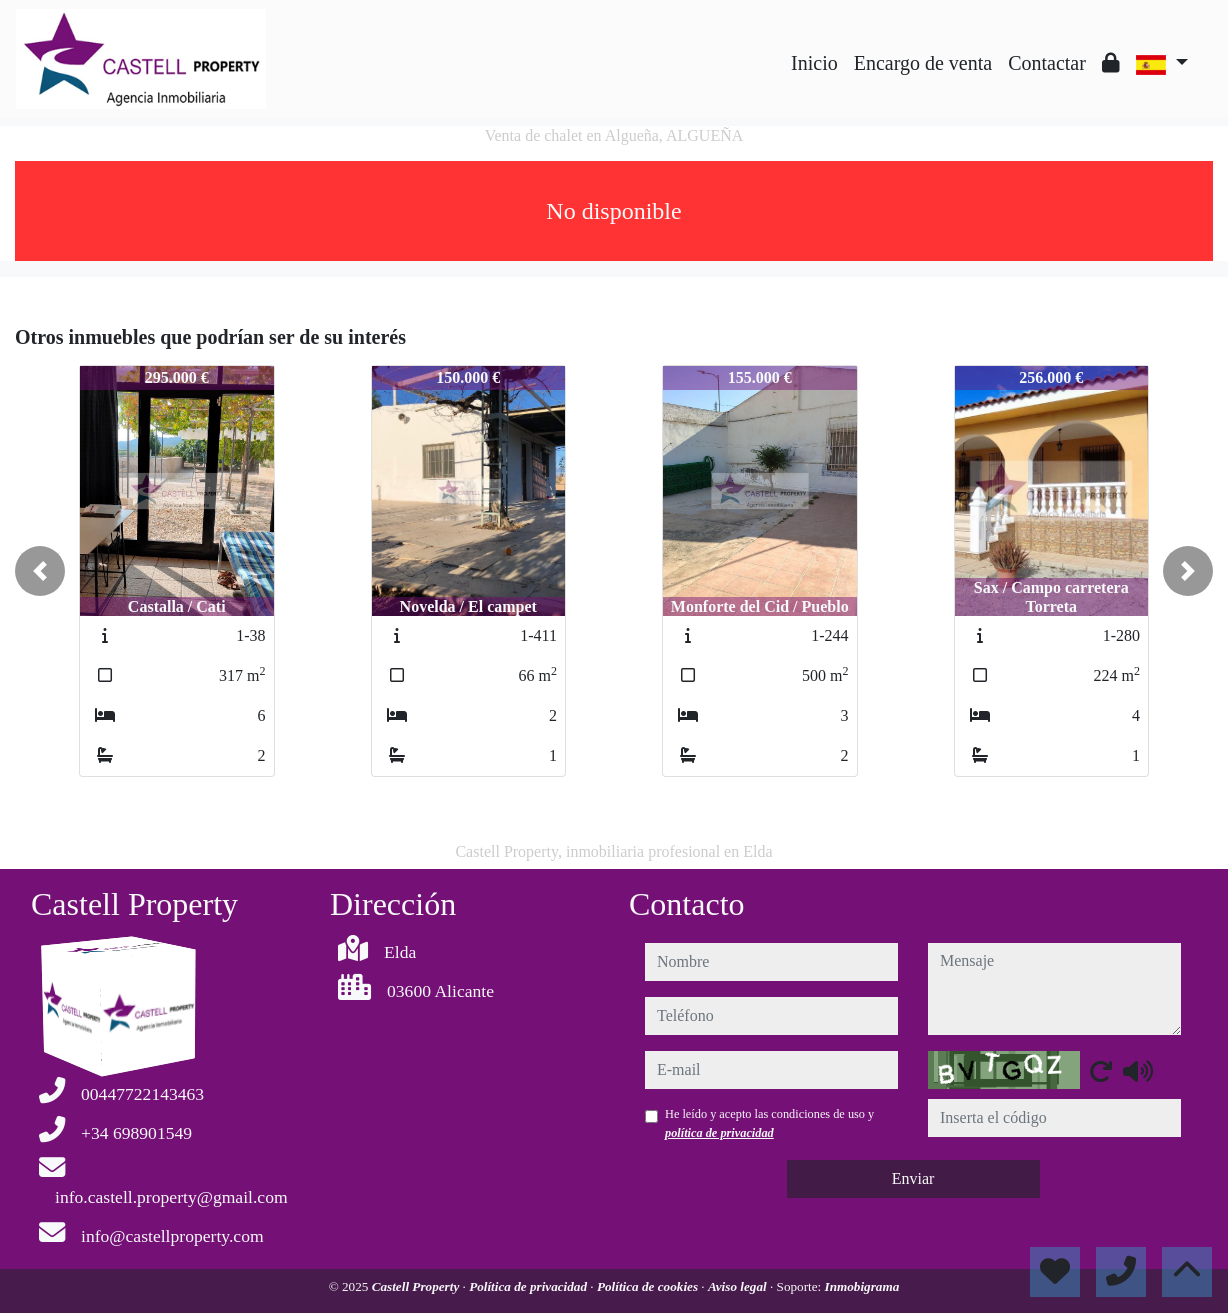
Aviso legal (739, 1286)
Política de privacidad (529, 1286)
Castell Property (417, 1286)
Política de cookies (649, 1286)
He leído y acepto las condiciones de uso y (769, 1123)
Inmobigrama (862, 1286)
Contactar (1047, 63)
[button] (40, 571)
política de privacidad (719, 1133)
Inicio (814, 63)
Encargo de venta (923, 63)
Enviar (913, 1178)
